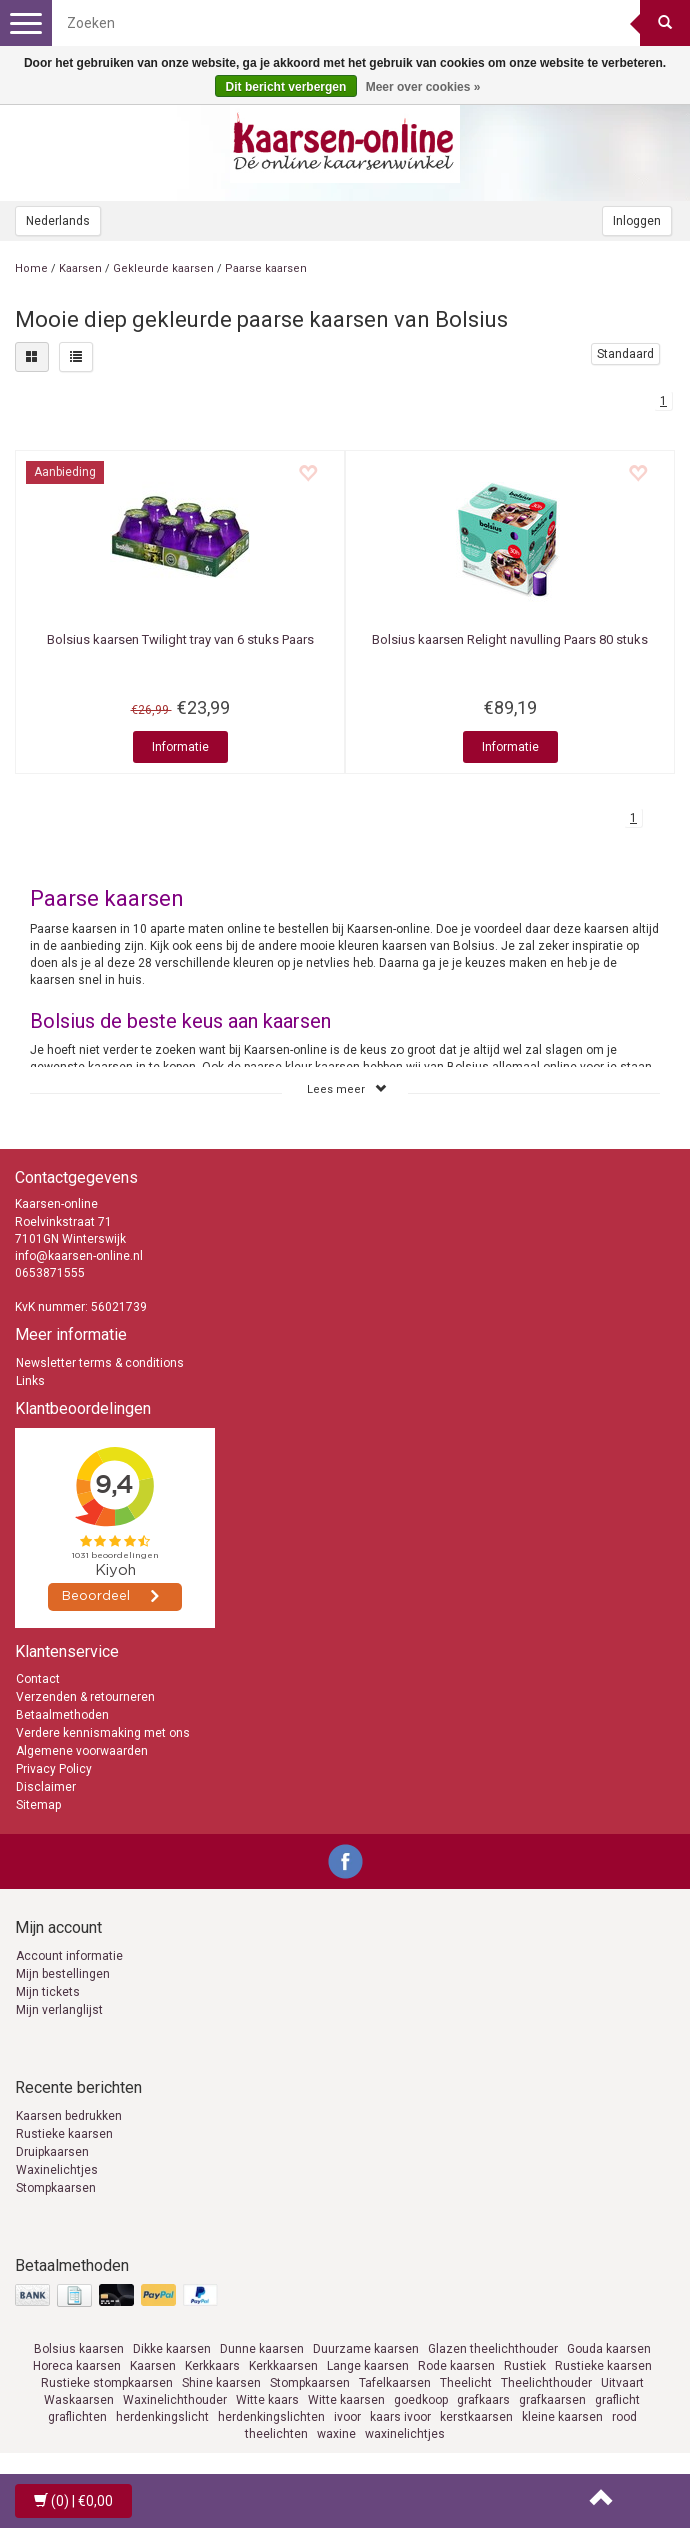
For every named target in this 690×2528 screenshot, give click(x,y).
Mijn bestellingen (63, 1974)
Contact (38, 1679)
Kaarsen (80, 268)
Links (30, 1381)
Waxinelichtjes (57, 2170)
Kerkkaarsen (283, 2366)
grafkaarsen (552, 2400)
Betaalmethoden (62, 1715)
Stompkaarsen (56, 2188)
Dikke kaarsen (172, 2349)
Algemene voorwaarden (82, 1751)
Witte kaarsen (346, 2400)
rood (624, 2417)
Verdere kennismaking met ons (103, 1733)
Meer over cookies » (423, 87)
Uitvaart (622, 2383)
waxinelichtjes (405, 2434)
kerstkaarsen (476, 2417)
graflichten (77, 2417)
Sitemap (38, 1805)
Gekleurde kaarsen (163, 268)
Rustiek (525, 2366)
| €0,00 (73, 2501)
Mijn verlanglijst (59, 2010)
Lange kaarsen (368, 2366)
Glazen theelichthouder (493, 2349)
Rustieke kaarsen (64, 2134)
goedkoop (421, 2400)
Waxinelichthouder (175, 2400)
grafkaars (483, 2400)
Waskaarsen (79, 2400)
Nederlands (58, 221)
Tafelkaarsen (395, 2383)
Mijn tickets (48, 1992)
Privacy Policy (54, 1769)
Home (31, 268)
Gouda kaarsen (609, 2349)
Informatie (180, 747)
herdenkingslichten (271, 2417)
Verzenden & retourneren (85, 1697)
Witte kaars (267, 2400)
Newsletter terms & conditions (100, 1363)
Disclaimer (46, 1787)
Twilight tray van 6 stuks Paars (180, 639)
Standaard (625, 354)
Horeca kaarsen (77, 2366)
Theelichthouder (546, 2383)
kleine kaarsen (562, 2417)
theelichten (276, 2434)
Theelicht (466, 2383)
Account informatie (69, 1956)
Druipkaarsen (52, 2152)
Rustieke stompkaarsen (107, 2383)
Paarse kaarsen (266, 268)
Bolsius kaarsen (79, 2349)
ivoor (347, 2417)
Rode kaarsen (456, 2366)
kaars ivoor (400, 2417)
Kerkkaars (212, 2366)
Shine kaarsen (221, 2383)
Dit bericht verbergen (286, 87)
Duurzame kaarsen (366, 2349)
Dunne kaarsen (262, 2349)
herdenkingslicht (162, 2417)
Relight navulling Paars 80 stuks (510, 639)
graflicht (617, 2400)
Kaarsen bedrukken (69, 2116)
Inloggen (637, 221)
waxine (336, 2434)
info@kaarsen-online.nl (79, 1256)
